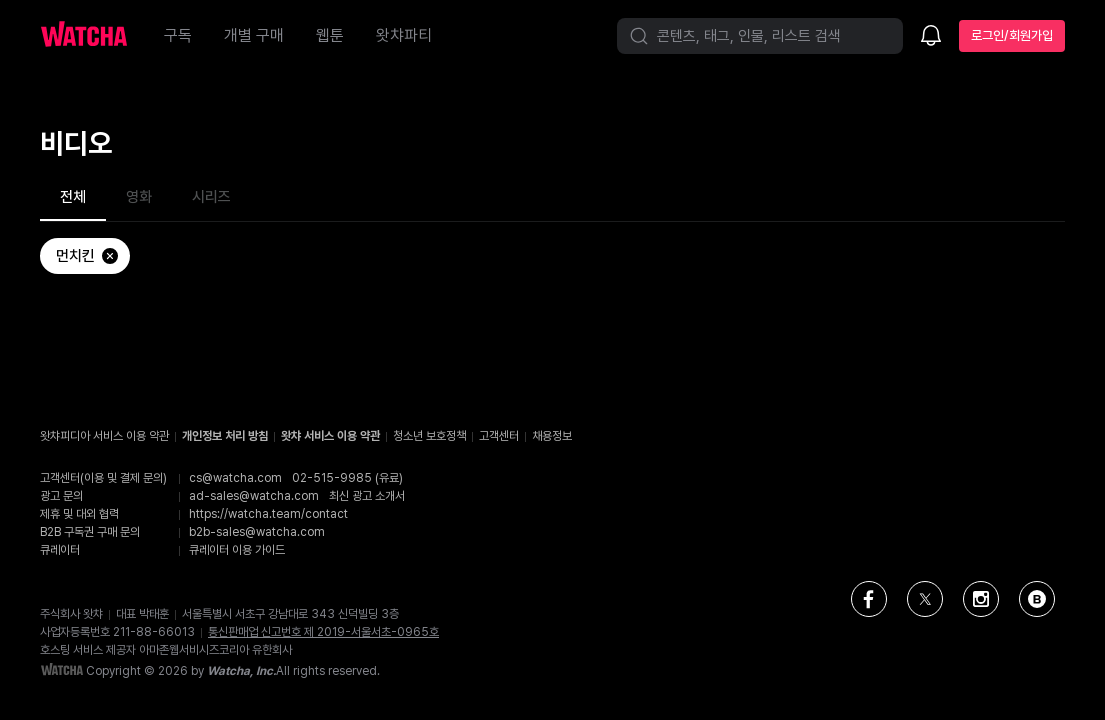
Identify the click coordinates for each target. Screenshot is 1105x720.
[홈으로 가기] (94, 36)
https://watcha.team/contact (268, 514)
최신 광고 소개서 (367, 496)
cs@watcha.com (235, 478)
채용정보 (552, 436)
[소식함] (931, 37)
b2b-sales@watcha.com (257, 532)
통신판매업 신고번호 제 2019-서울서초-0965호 (323, 632)
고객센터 (499, 436)
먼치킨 (88, 256)
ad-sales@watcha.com (254, 496)
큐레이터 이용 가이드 (237, 550)
